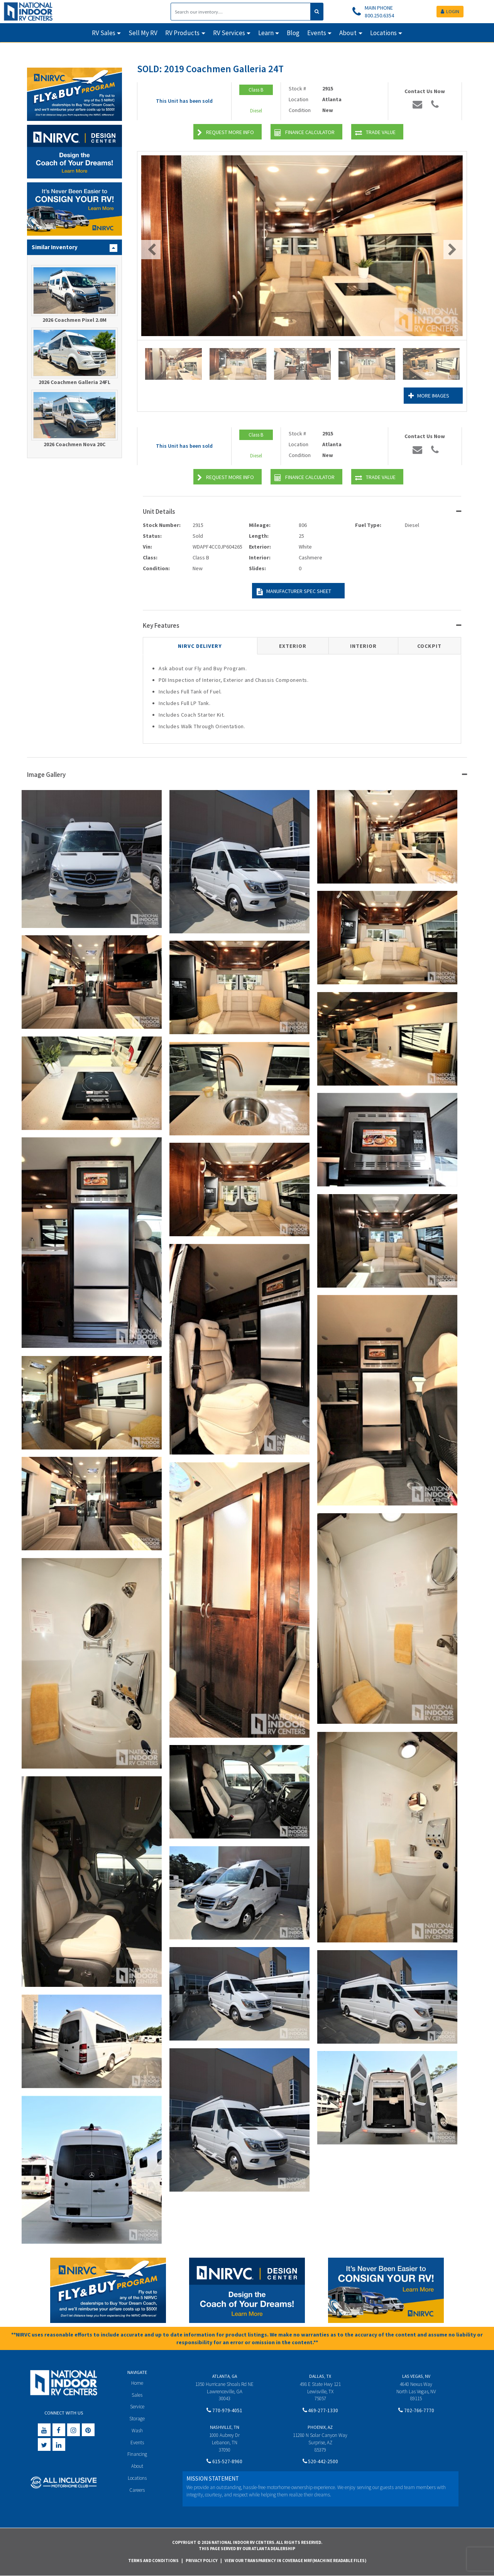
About (137, 2466)
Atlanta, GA (224, 2376)
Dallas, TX (320, 2376)
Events (137, 2442)
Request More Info (225, 132)
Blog (293, 33)
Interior (363, 645)
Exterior (292, 645)
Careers (137, 2490)
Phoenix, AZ (320, 2427)
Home (137, 2383)
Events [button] (316, 33)
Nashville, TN (224, 2427)
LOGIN (450, 11)
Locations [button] (383, 33)
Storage (137, 2418)
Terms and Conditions (153, 2560)
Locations (137, 2478)
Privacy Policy (202, 2560)
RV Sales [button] (103, 33)
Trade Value (375, 132)
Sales (137, 2395)
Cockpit (429, 645)
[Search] (241, 11)
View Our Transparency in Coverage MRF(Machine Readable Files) (295, 2560)
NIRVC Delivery (200, 645)
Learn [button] (266, 33)
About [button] (348, 33)
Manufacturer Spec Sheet (294, 591)
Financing (137, 2454)
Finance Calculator (304, 132)
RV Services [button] (229, 33)
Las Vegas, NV (416, 2376)
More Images (428, 396)
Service (137, 2406)
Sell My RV (143, 33)
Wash (137, 2430)
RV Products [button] (182, 33)
